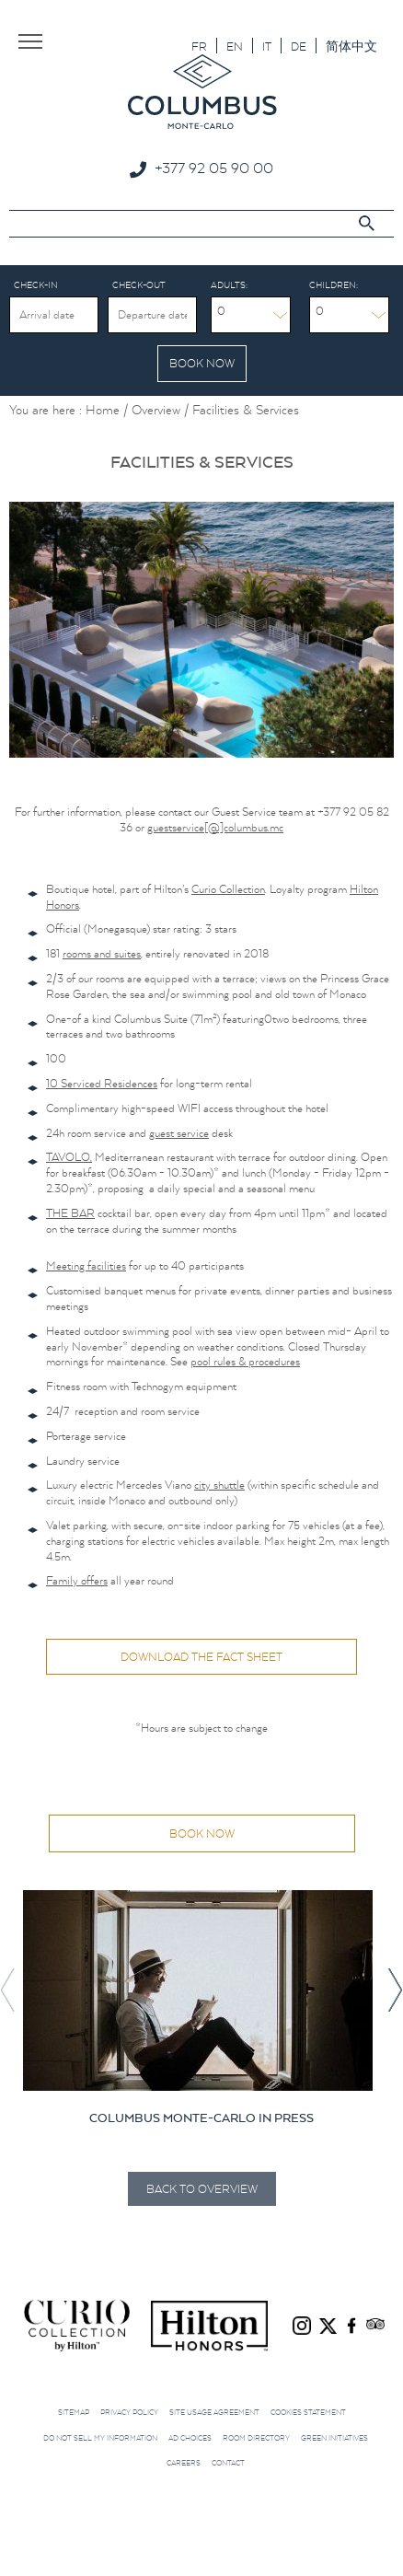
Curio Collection (228, 887)
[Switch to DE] (299, 45)
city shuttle (219, 1483)
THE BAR (70, 1211)
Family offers (77, 1578)
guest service (179, 1131)
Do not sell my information (100, 2436)
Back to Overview (202, 2187)
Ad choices (190, 2436)
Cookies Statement (308, 2410)
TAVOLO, (69, 1155)
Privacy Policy (129, 2410)
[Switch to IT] (267, 45)
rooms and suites (102, 951)
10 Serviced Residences (101, 1081)
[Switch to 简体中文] (351, 45)
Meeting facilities (86, 1263)
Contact (228, 2460)
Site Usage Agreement (214, 2410)
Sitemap (73, 2410)
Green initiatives (334, 2436)
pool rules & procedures (245, 1359)
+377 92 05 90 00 (214, 167)
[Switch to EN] (234, 45)
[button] (394, 1988)
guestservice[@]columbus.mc (215, 825)
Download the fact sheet (201, 1655)
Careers (184, 2460)
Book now (202, 1831)
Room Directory (256, 2436)
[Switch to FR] (199, 45)
